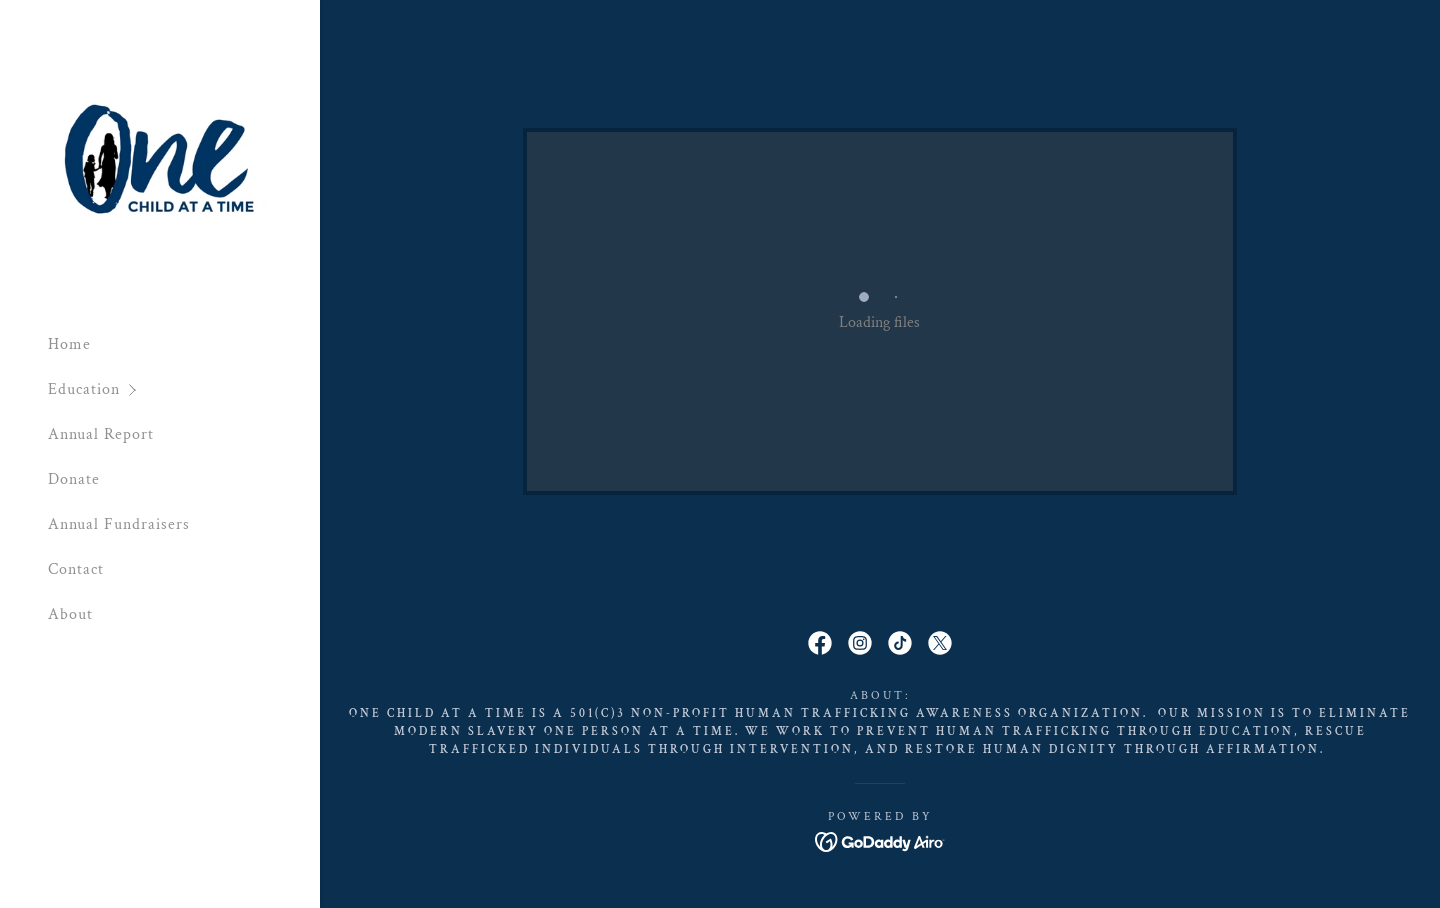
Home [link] (69, 344)
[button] (184, 389)
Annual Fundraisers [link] (119, 524)
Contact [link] (76, 569)
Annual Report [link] (101, 434)
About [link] (70, 614)
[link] (160, 157)
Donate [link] (74, 479)
